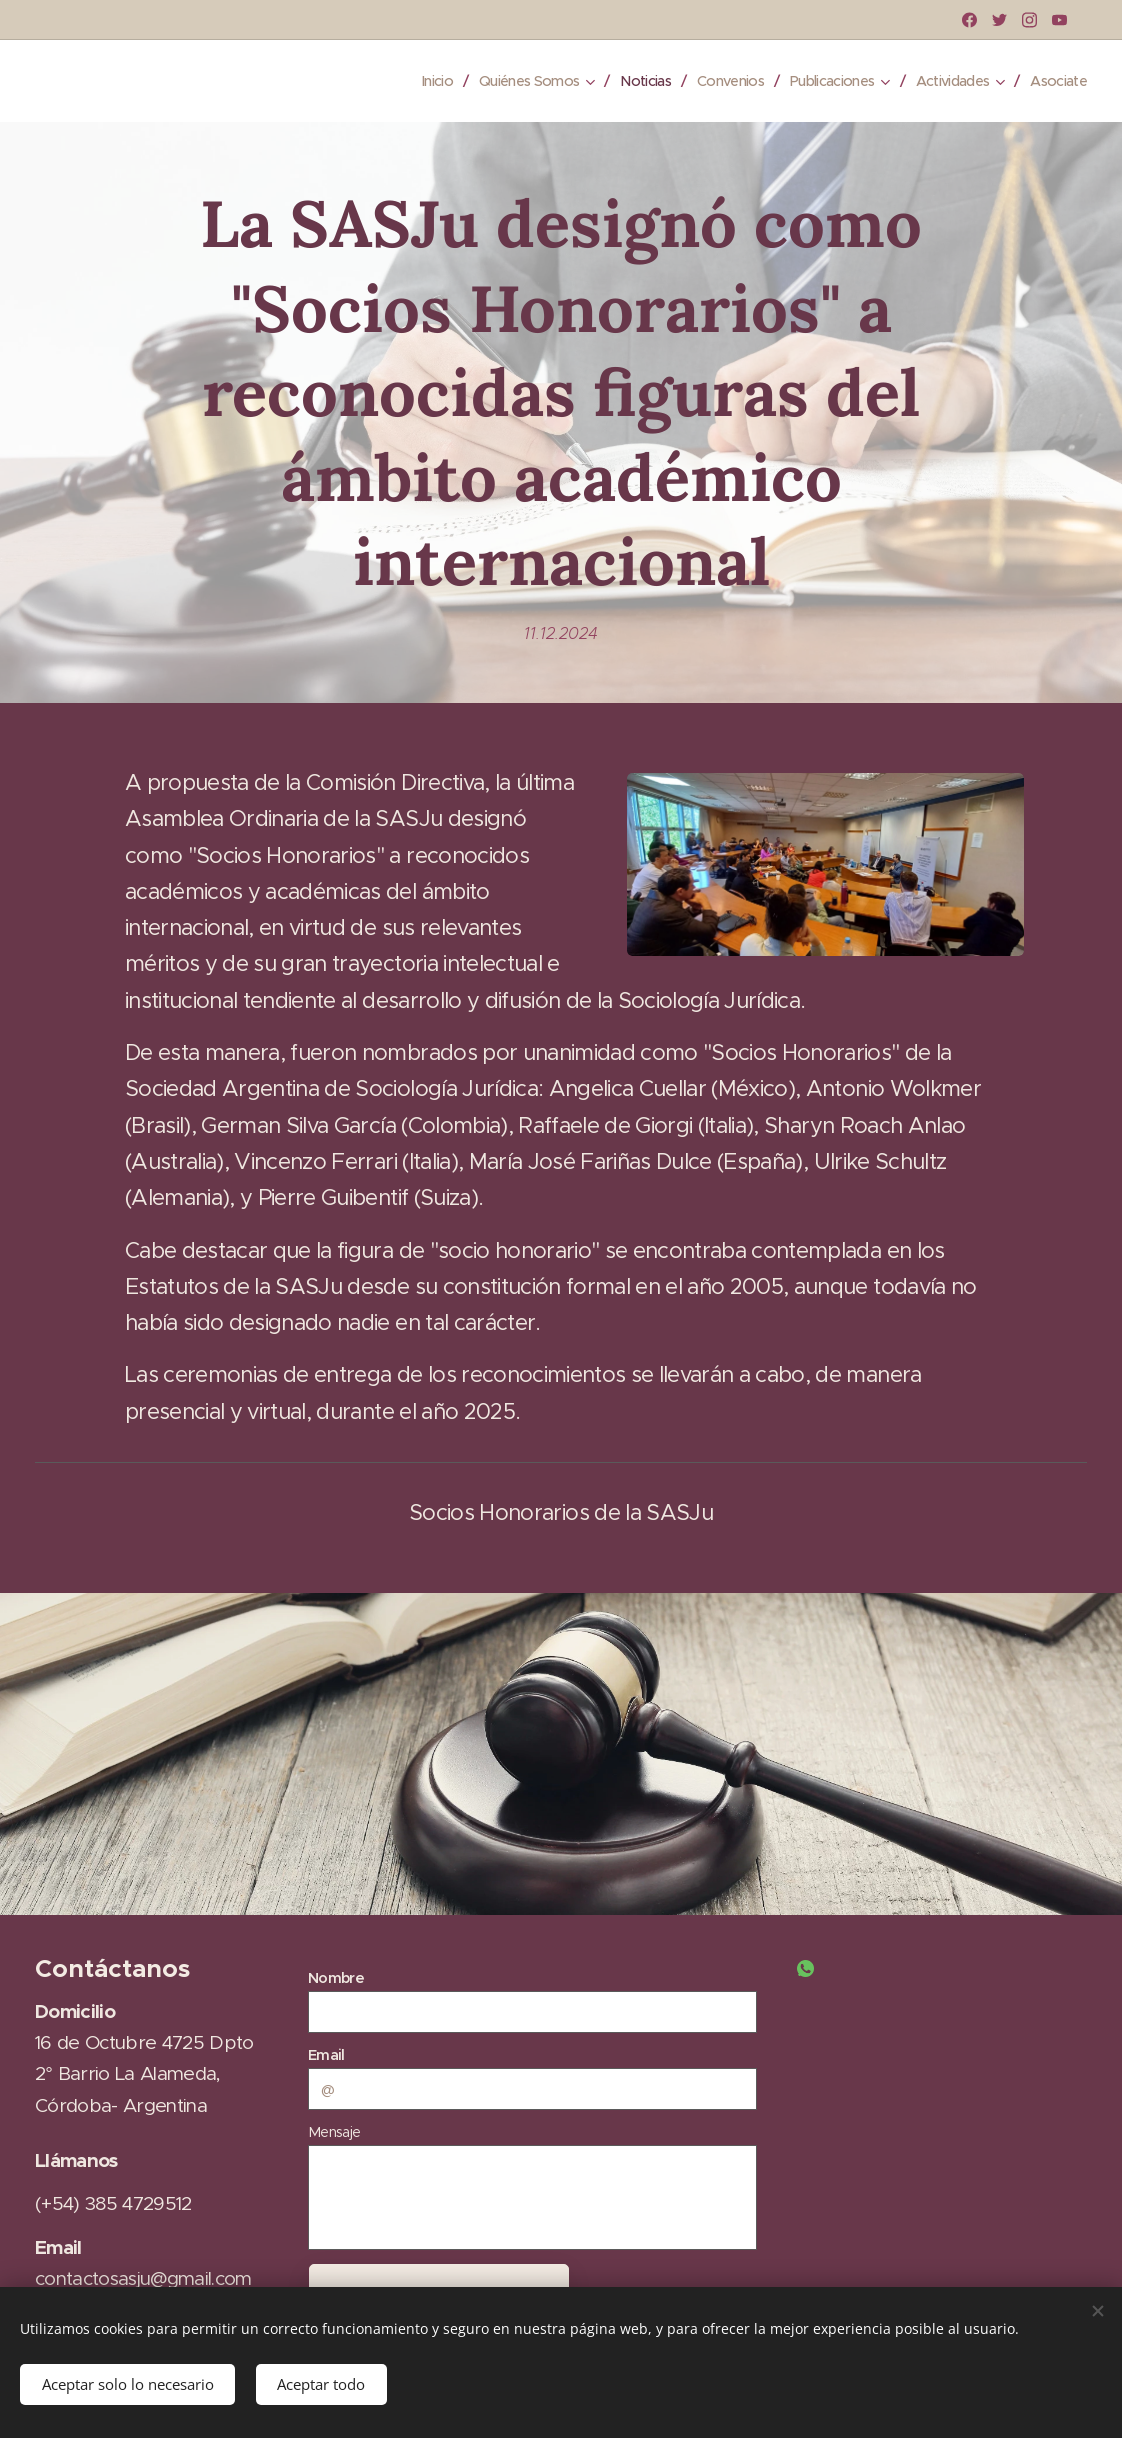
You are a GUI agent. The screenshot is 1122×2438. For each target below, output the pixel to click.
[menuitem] (400, 81)
